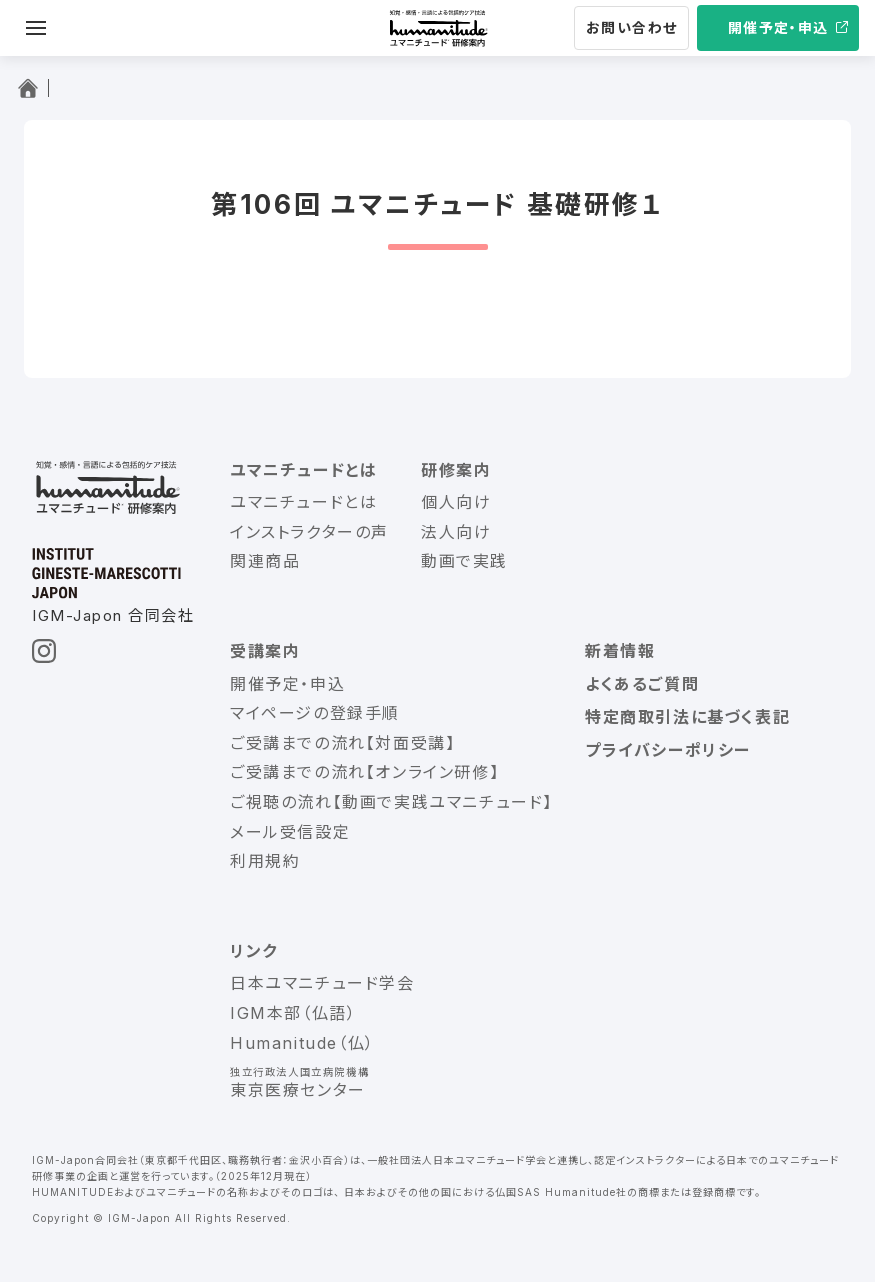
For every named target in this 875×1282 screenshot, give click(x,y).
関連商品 (265, 561)
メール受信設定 (290, 832)
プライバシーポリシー (668, 750)
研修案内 (456, 470)
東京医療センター (298, 1090)
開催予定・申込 (778, 27)
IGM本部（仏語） (293, 1013)
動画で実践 (464, 561)
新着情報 (620, 651)
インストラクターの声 (309, 532)
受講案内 (265, 651)
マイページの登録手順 (315, 713)
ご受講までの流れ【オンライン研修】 (364, 772)
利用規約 (265, 861)
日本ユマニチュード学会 (322, 983)
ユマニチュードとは (303, 470)
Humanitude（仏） (302, 1043)
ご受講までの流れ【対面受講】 (342, 743)
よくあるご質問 (642, 684)
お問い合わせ (631, 27)
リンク (254, 951)
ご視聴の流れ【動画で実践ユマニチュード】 (391, 802)
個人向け (456, 502)
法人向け (456, 532)
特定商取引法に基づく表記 (687, 717)
